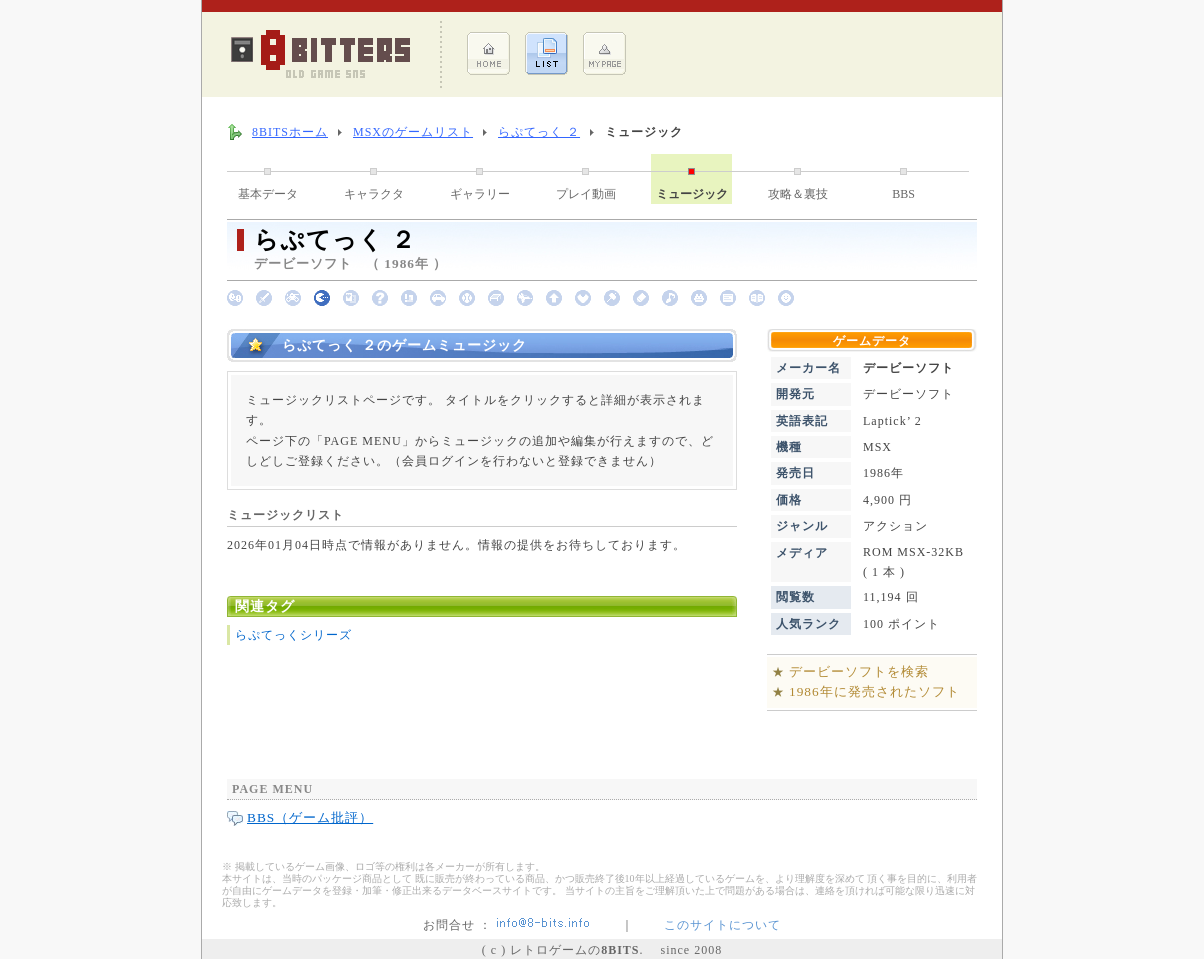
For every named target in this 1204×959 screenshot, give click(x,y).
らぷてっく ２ (539, 132)
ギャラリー (480, 194)
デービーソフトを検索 (859, 671)
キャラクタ (374, 194)
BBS (903, 194)
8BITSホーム (290, 132)
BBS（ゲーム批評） (310, 817)
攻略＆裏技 (798, 194)
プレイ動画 (586, 194)
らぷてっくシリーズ (293, 635)
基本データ (268, 194)
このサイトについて (722, 925)
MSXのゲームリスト (413, 132)
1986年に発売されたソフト (874, 691)
